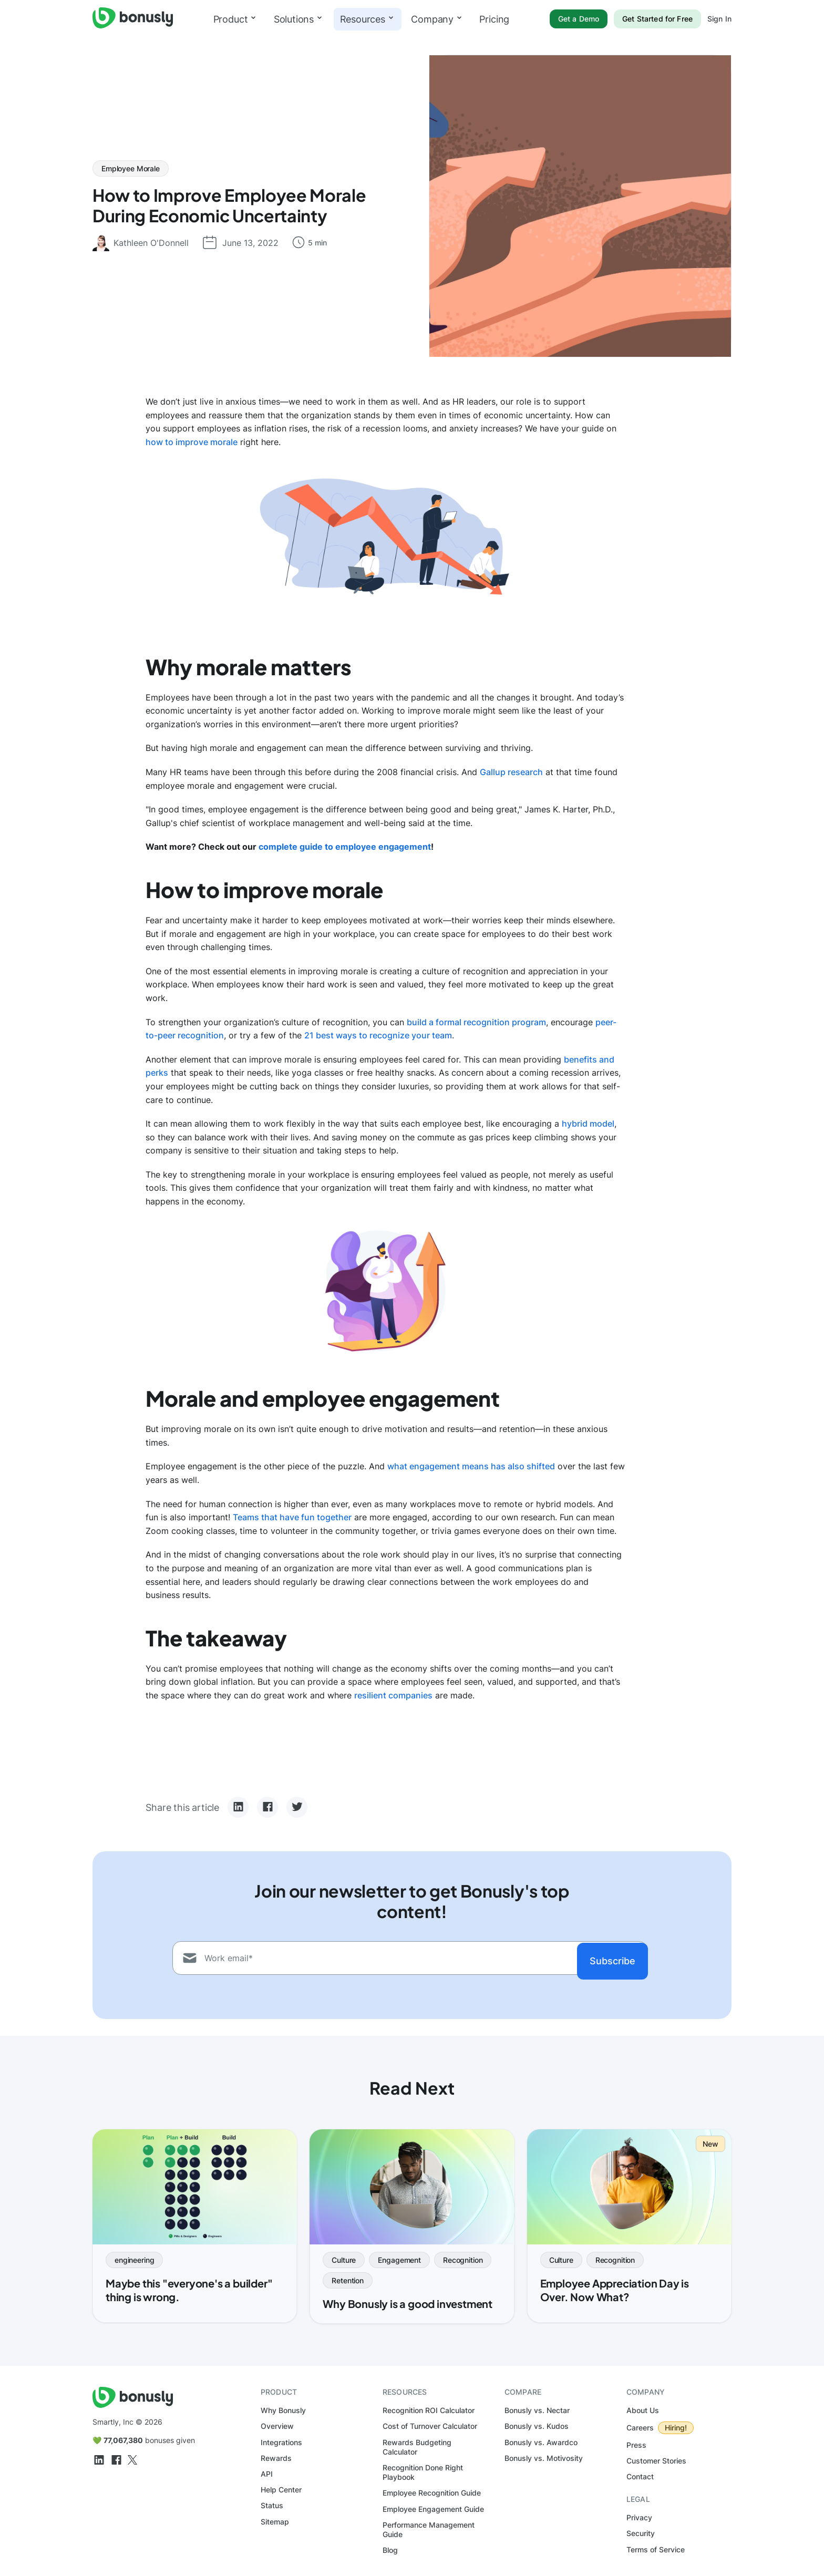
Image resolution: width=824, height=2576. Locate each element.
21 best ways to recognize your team (378, 1035)
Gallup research (511, 772)
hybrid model (588, 1123)
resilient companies (393, 1695)
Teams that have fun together (292, 1517)
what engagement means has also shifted (471, 1466)
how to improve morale (192, 442)
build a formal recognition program (476, 1022)
